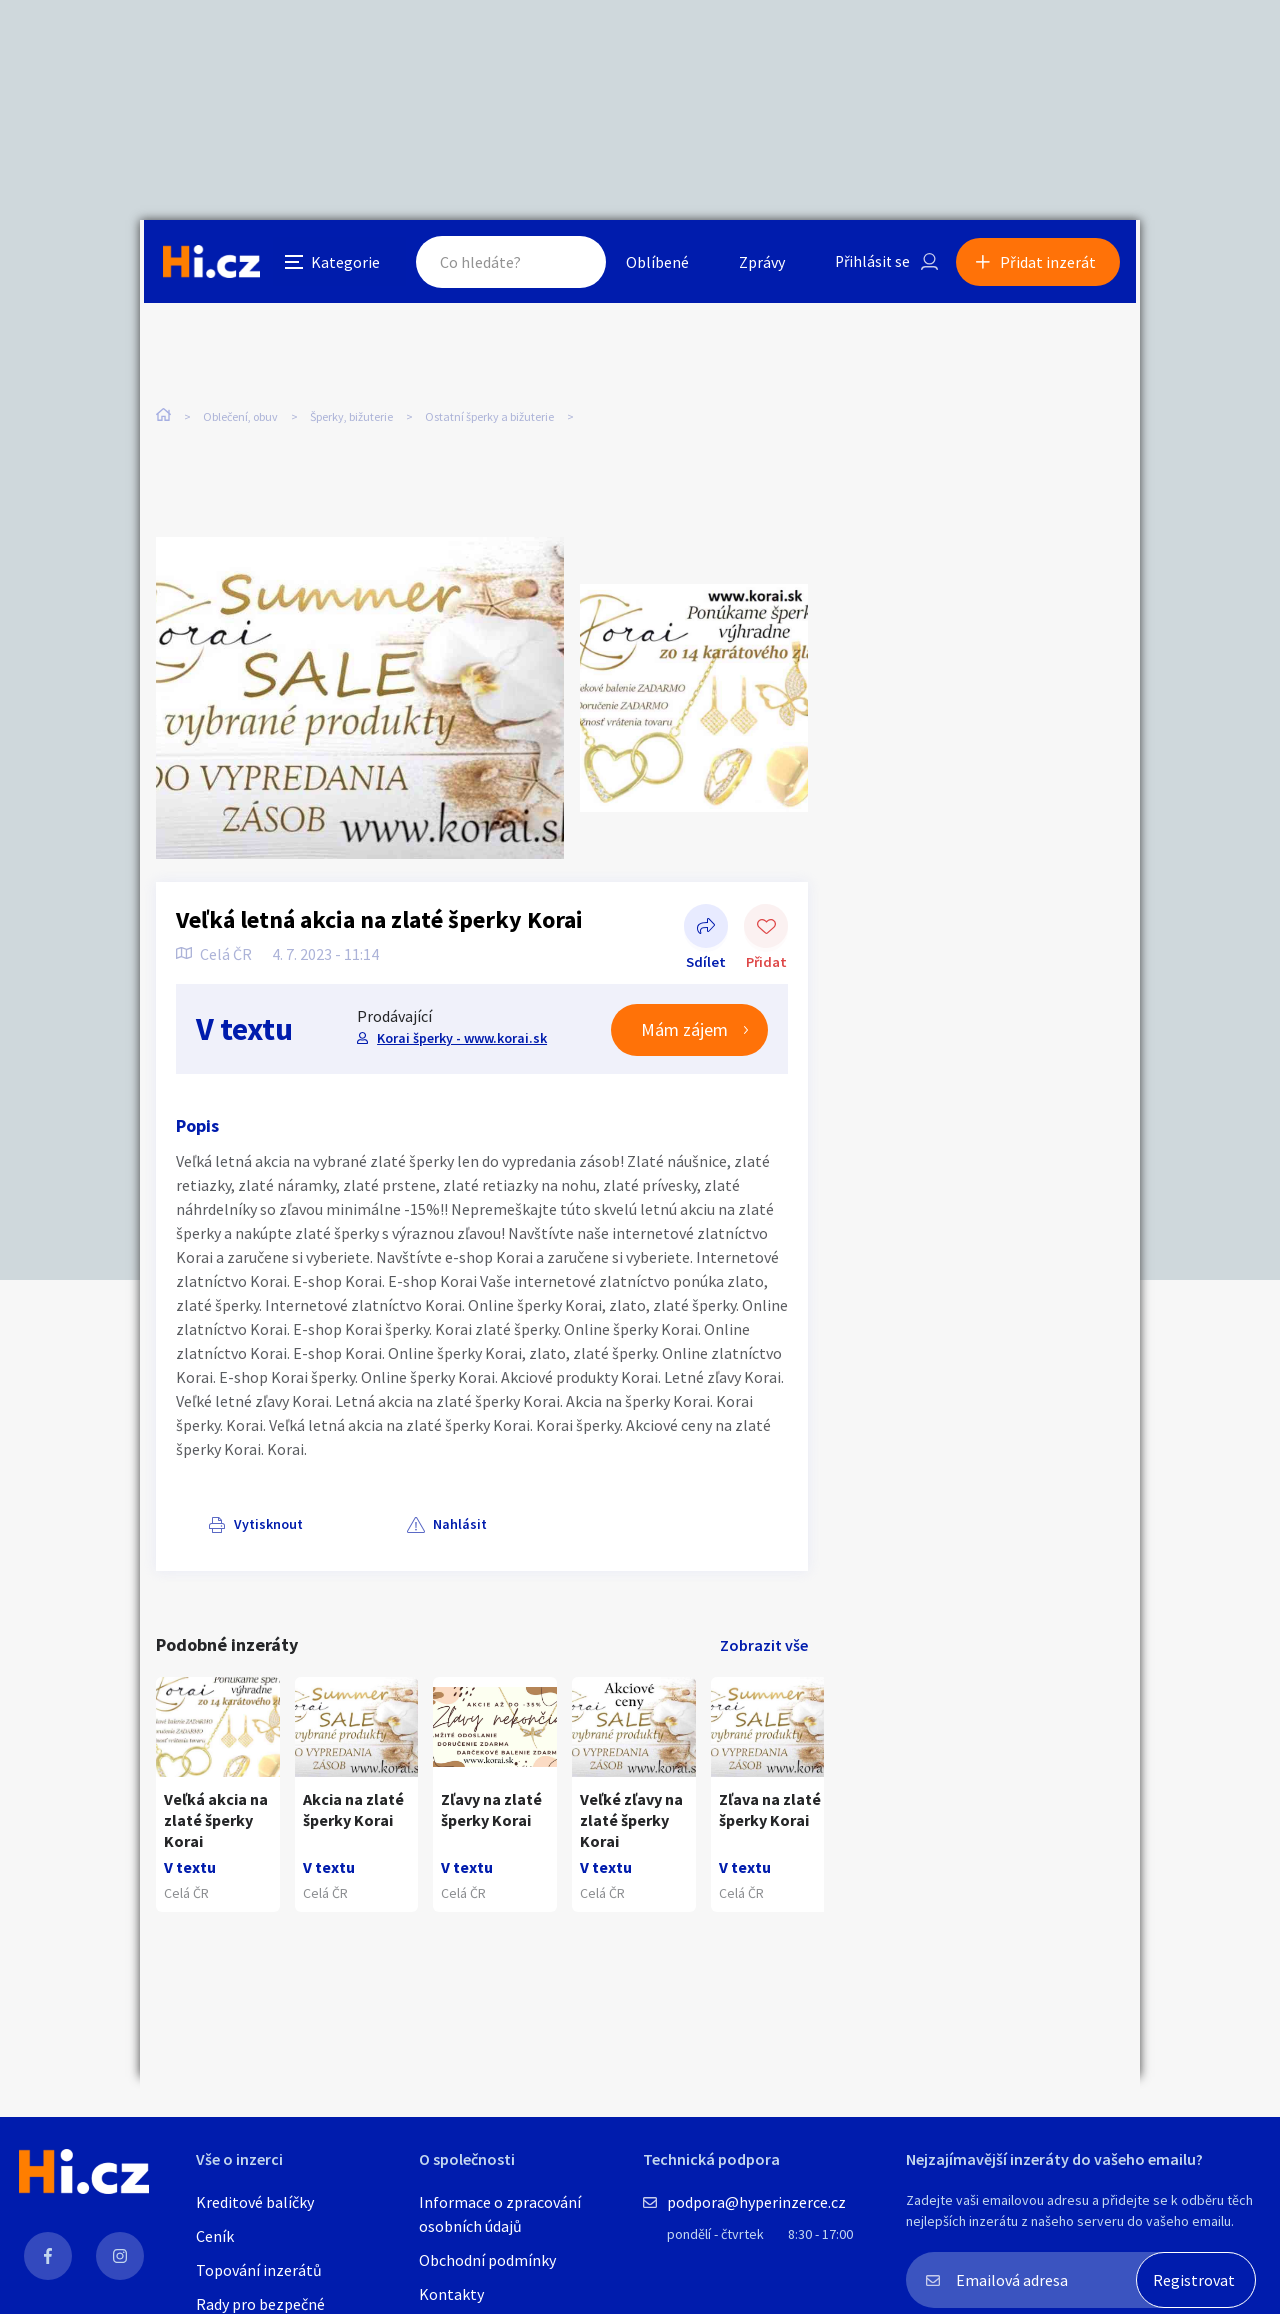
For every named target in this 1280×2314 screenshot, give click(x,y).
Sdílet (706, 930)
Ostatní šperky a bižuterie (489, 419)
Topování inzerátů (259, 2270)
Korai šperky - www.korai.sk (461, 1039)
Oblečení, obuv (240, 419)
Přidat (766, 930)
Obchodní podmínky (487, 2260)
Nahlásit (357, 1526)
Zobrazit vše (764, 1647)
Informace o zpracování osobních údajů (500, 2214)
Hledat (568, 264)
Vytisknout (236, 1526)
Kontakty (451, 2294)
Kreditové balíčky (255, 2202)
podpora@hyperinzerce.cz (756, 2202)
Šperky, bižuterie (351, 419)
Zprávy (759, 264)
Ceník (215, 2236)
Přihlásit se (871, 264)
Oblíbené (654, 264)
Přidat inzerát (1052, 264)
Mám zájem (684, 1031)
